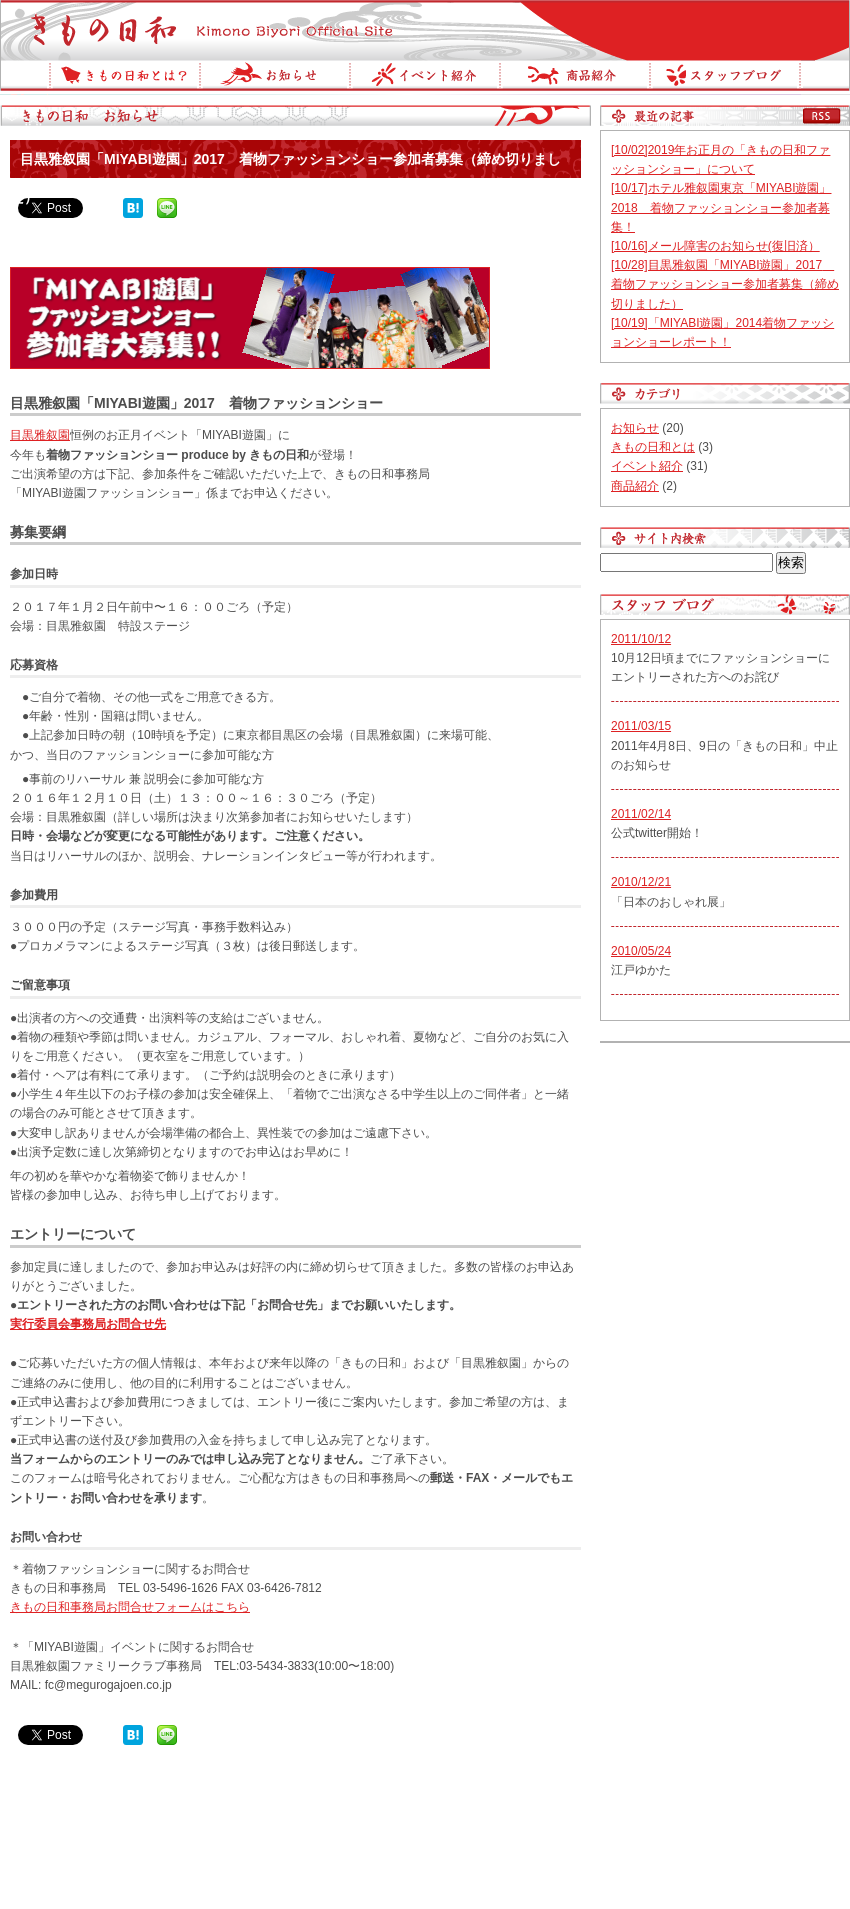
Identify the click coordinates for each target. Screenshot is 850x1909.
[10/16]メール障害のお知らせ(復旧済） (715, 246)
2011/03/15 (641, 726)
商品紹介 (573, 77)
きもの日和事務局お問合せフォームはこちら (130, 1607)
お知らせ (274, 77)
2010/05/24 (641, 951)
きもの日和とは (653, 447)
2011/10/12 (641, 639)
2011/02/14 (641, 814)
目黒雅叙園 (40, 435)
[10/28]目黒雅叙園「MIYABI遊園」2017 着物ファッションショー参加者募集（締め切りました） (725, 284)
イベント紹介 (423, 77)
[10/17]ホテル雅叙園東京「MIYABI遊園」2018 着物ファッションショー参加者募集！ (721, 207)
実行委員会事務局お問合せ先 (88, 1324)
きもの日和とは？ (123, 77)
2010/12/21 (641, 882)
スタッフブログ (725, 77)
